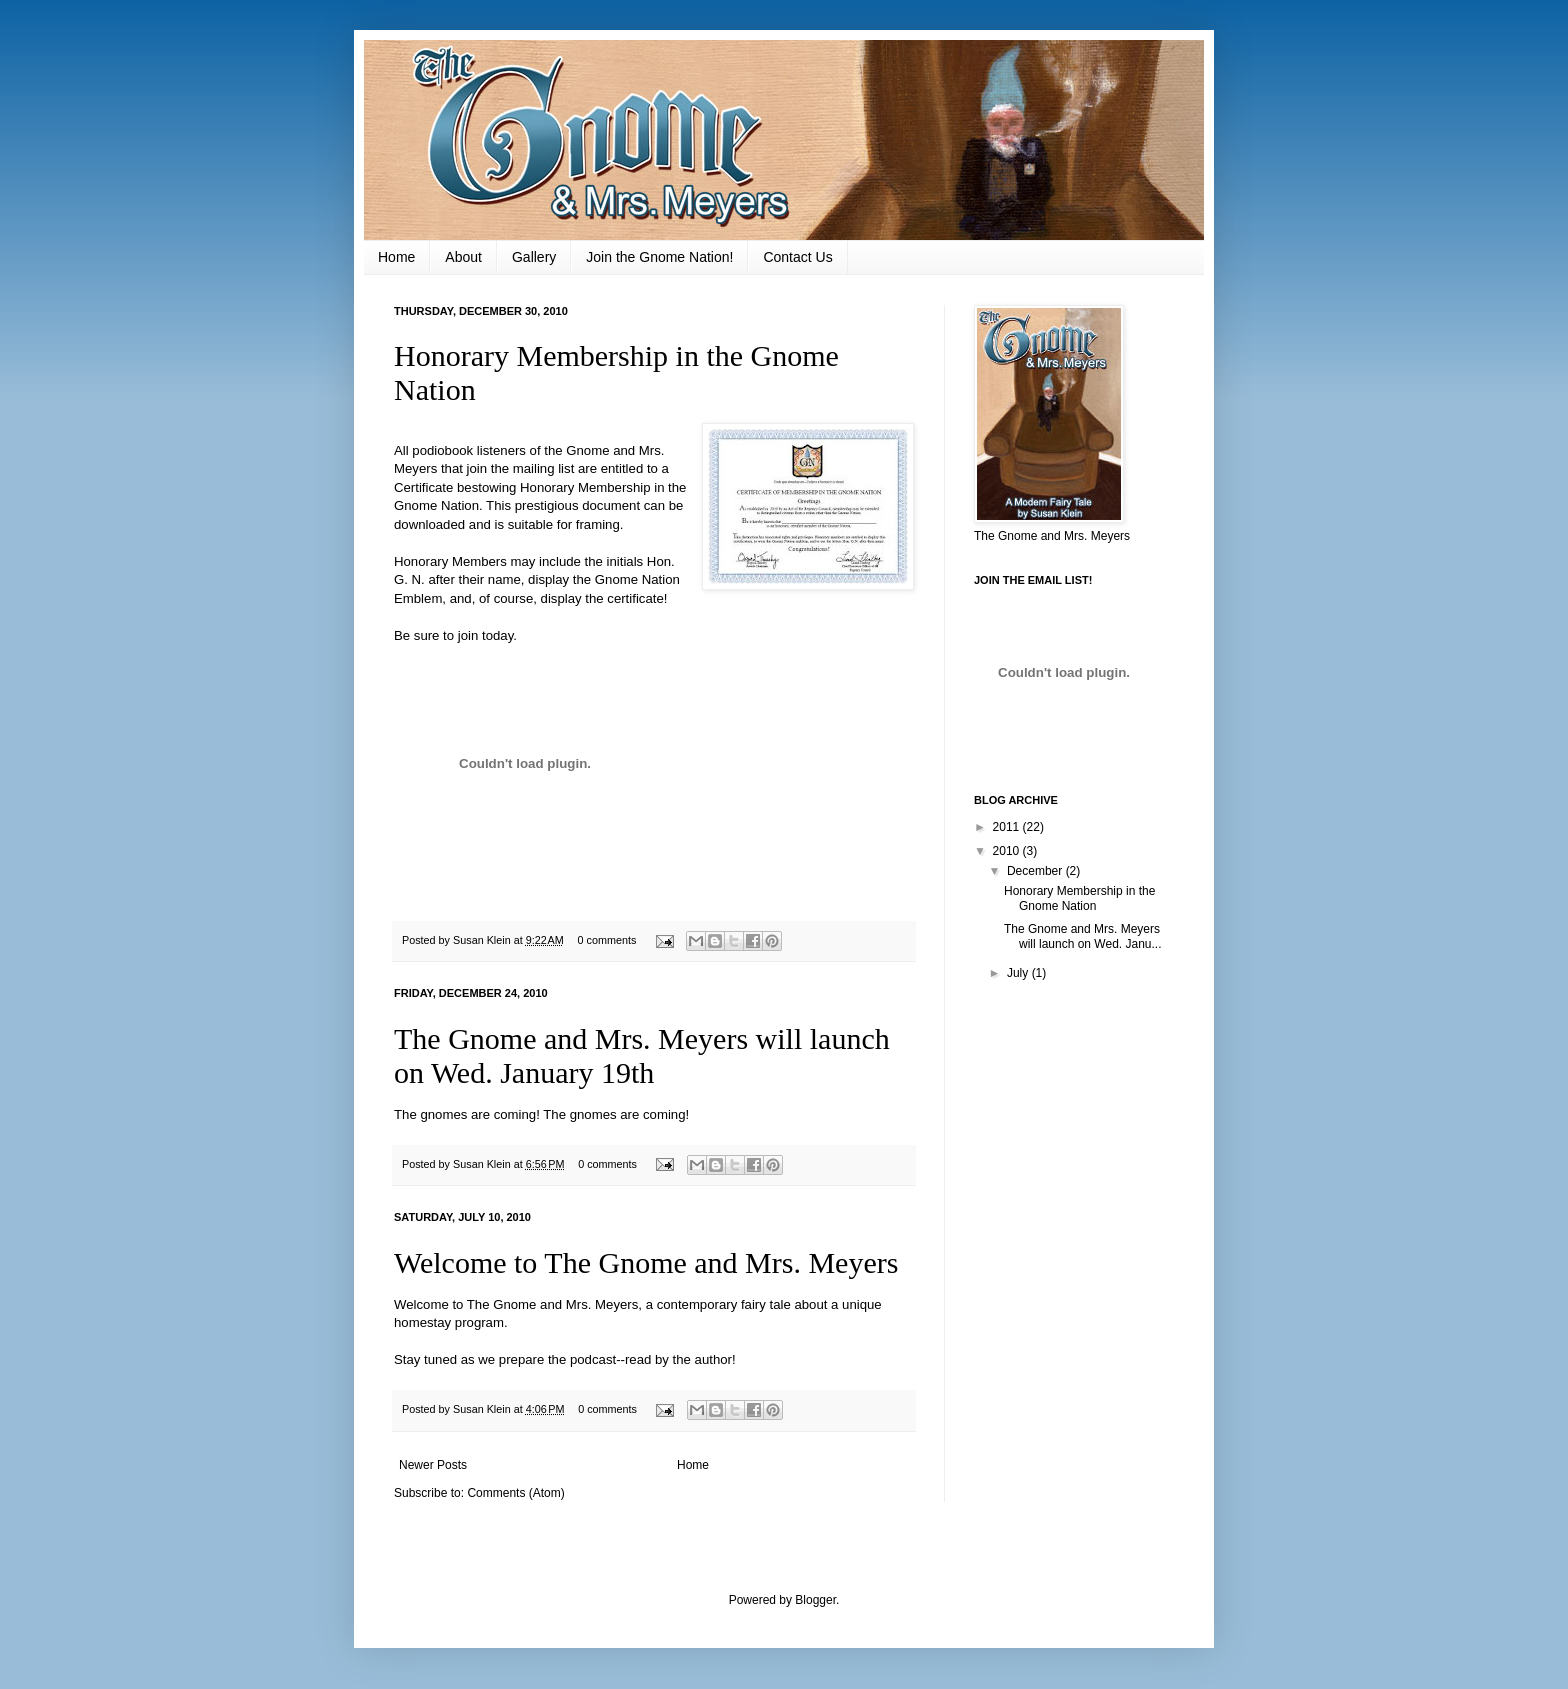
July (1019, 973)
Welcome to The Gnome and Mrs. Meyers (646, 1262)
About (463, 257)
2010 (1008, 851)
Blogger (815, 1600)
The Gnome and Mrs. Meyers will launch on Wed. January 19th (642, 1055)
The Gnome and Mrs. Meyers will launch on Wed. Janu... (1083, 936)
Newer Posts (433, 1465)
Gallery (534, 257)
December (1036, 871)
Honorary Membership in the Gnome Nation (1079, 898)
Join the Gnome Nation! (659, 257)
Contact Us (797, 257)
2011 (1008, 827)
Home (396, 257)
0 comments (607, 940)
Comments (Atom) (515, 1493)
